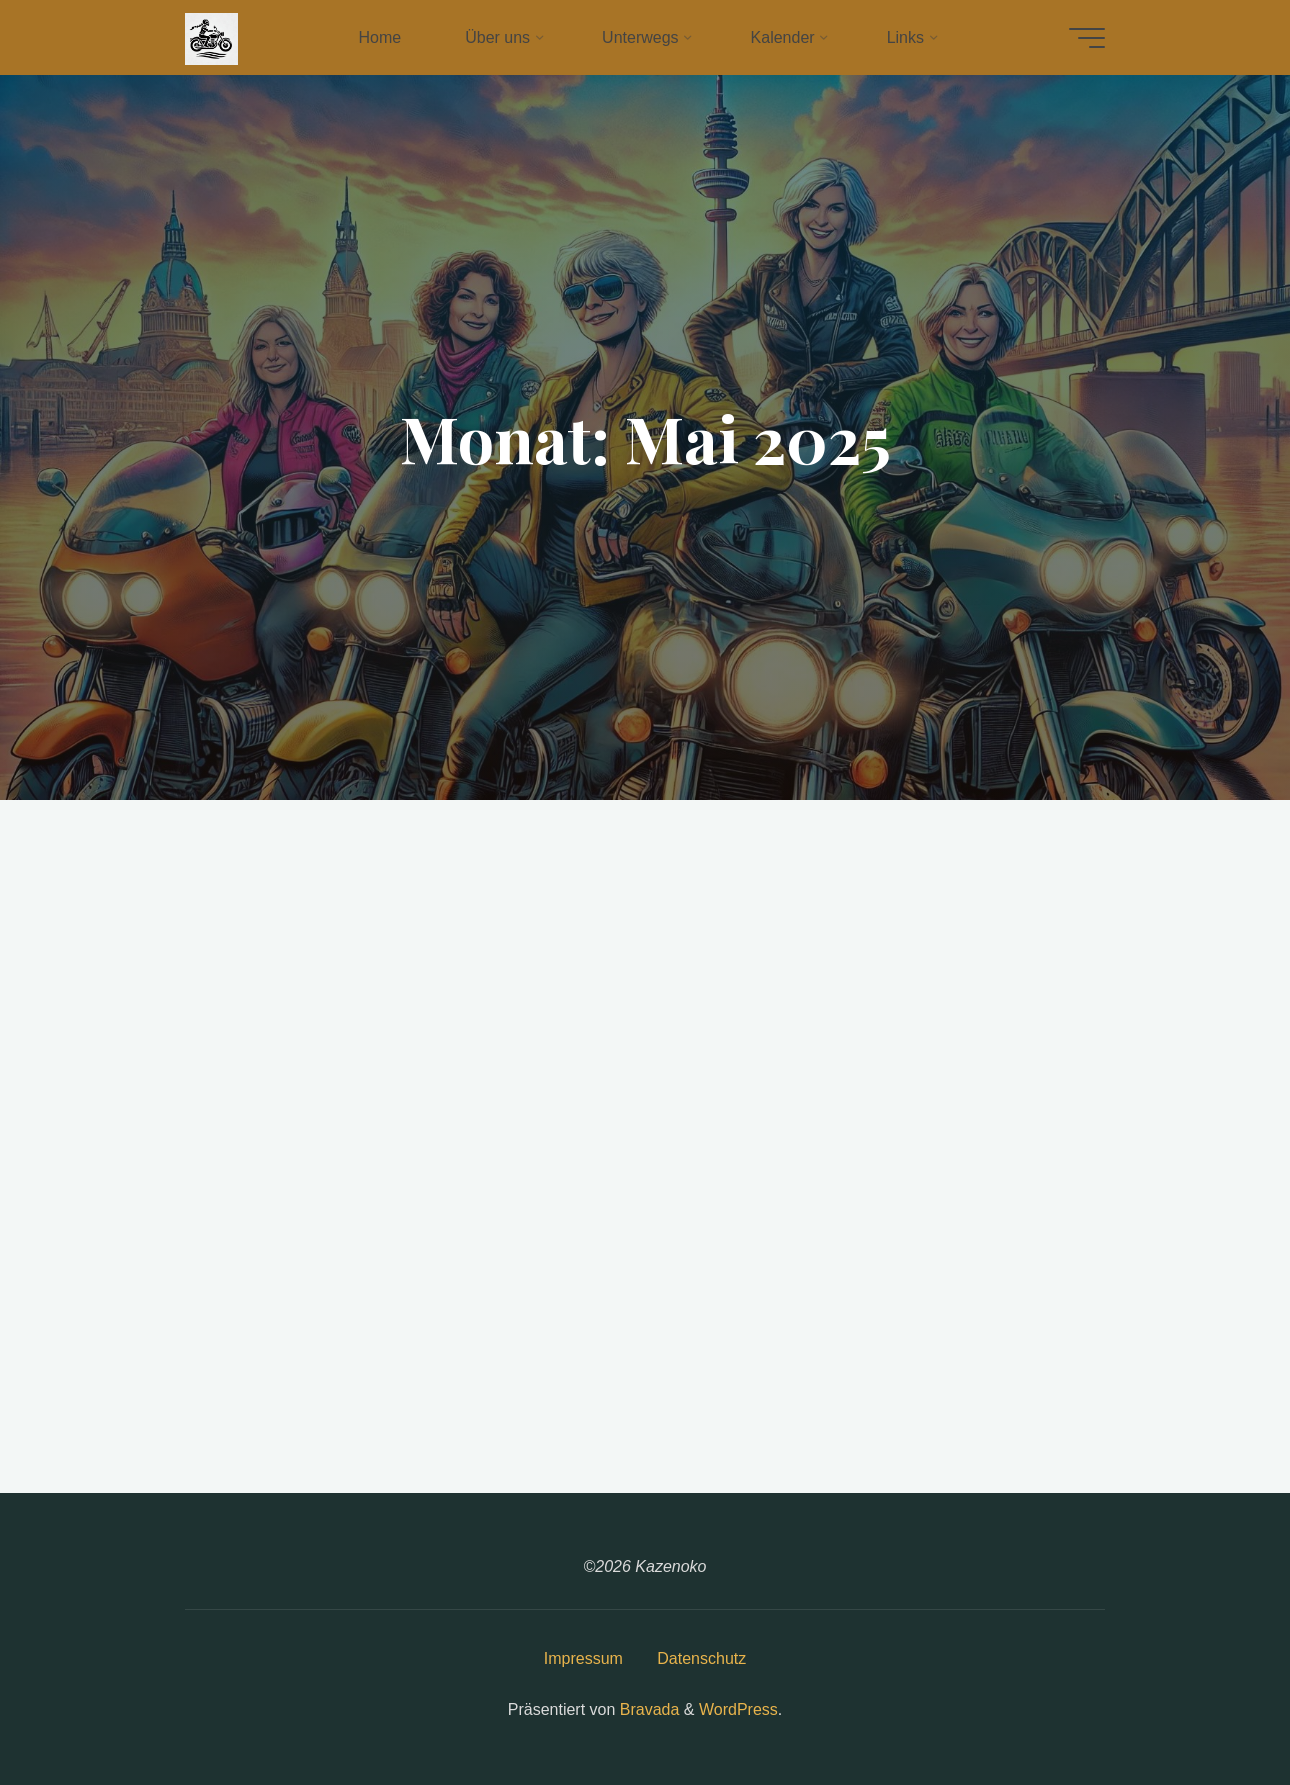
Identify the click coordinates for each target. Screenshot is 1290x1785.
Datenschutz (701, 1658)
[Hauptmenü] (1087, 38)
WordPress (738, 1709)
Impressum (583, 1658)
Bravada (647, 1709)
